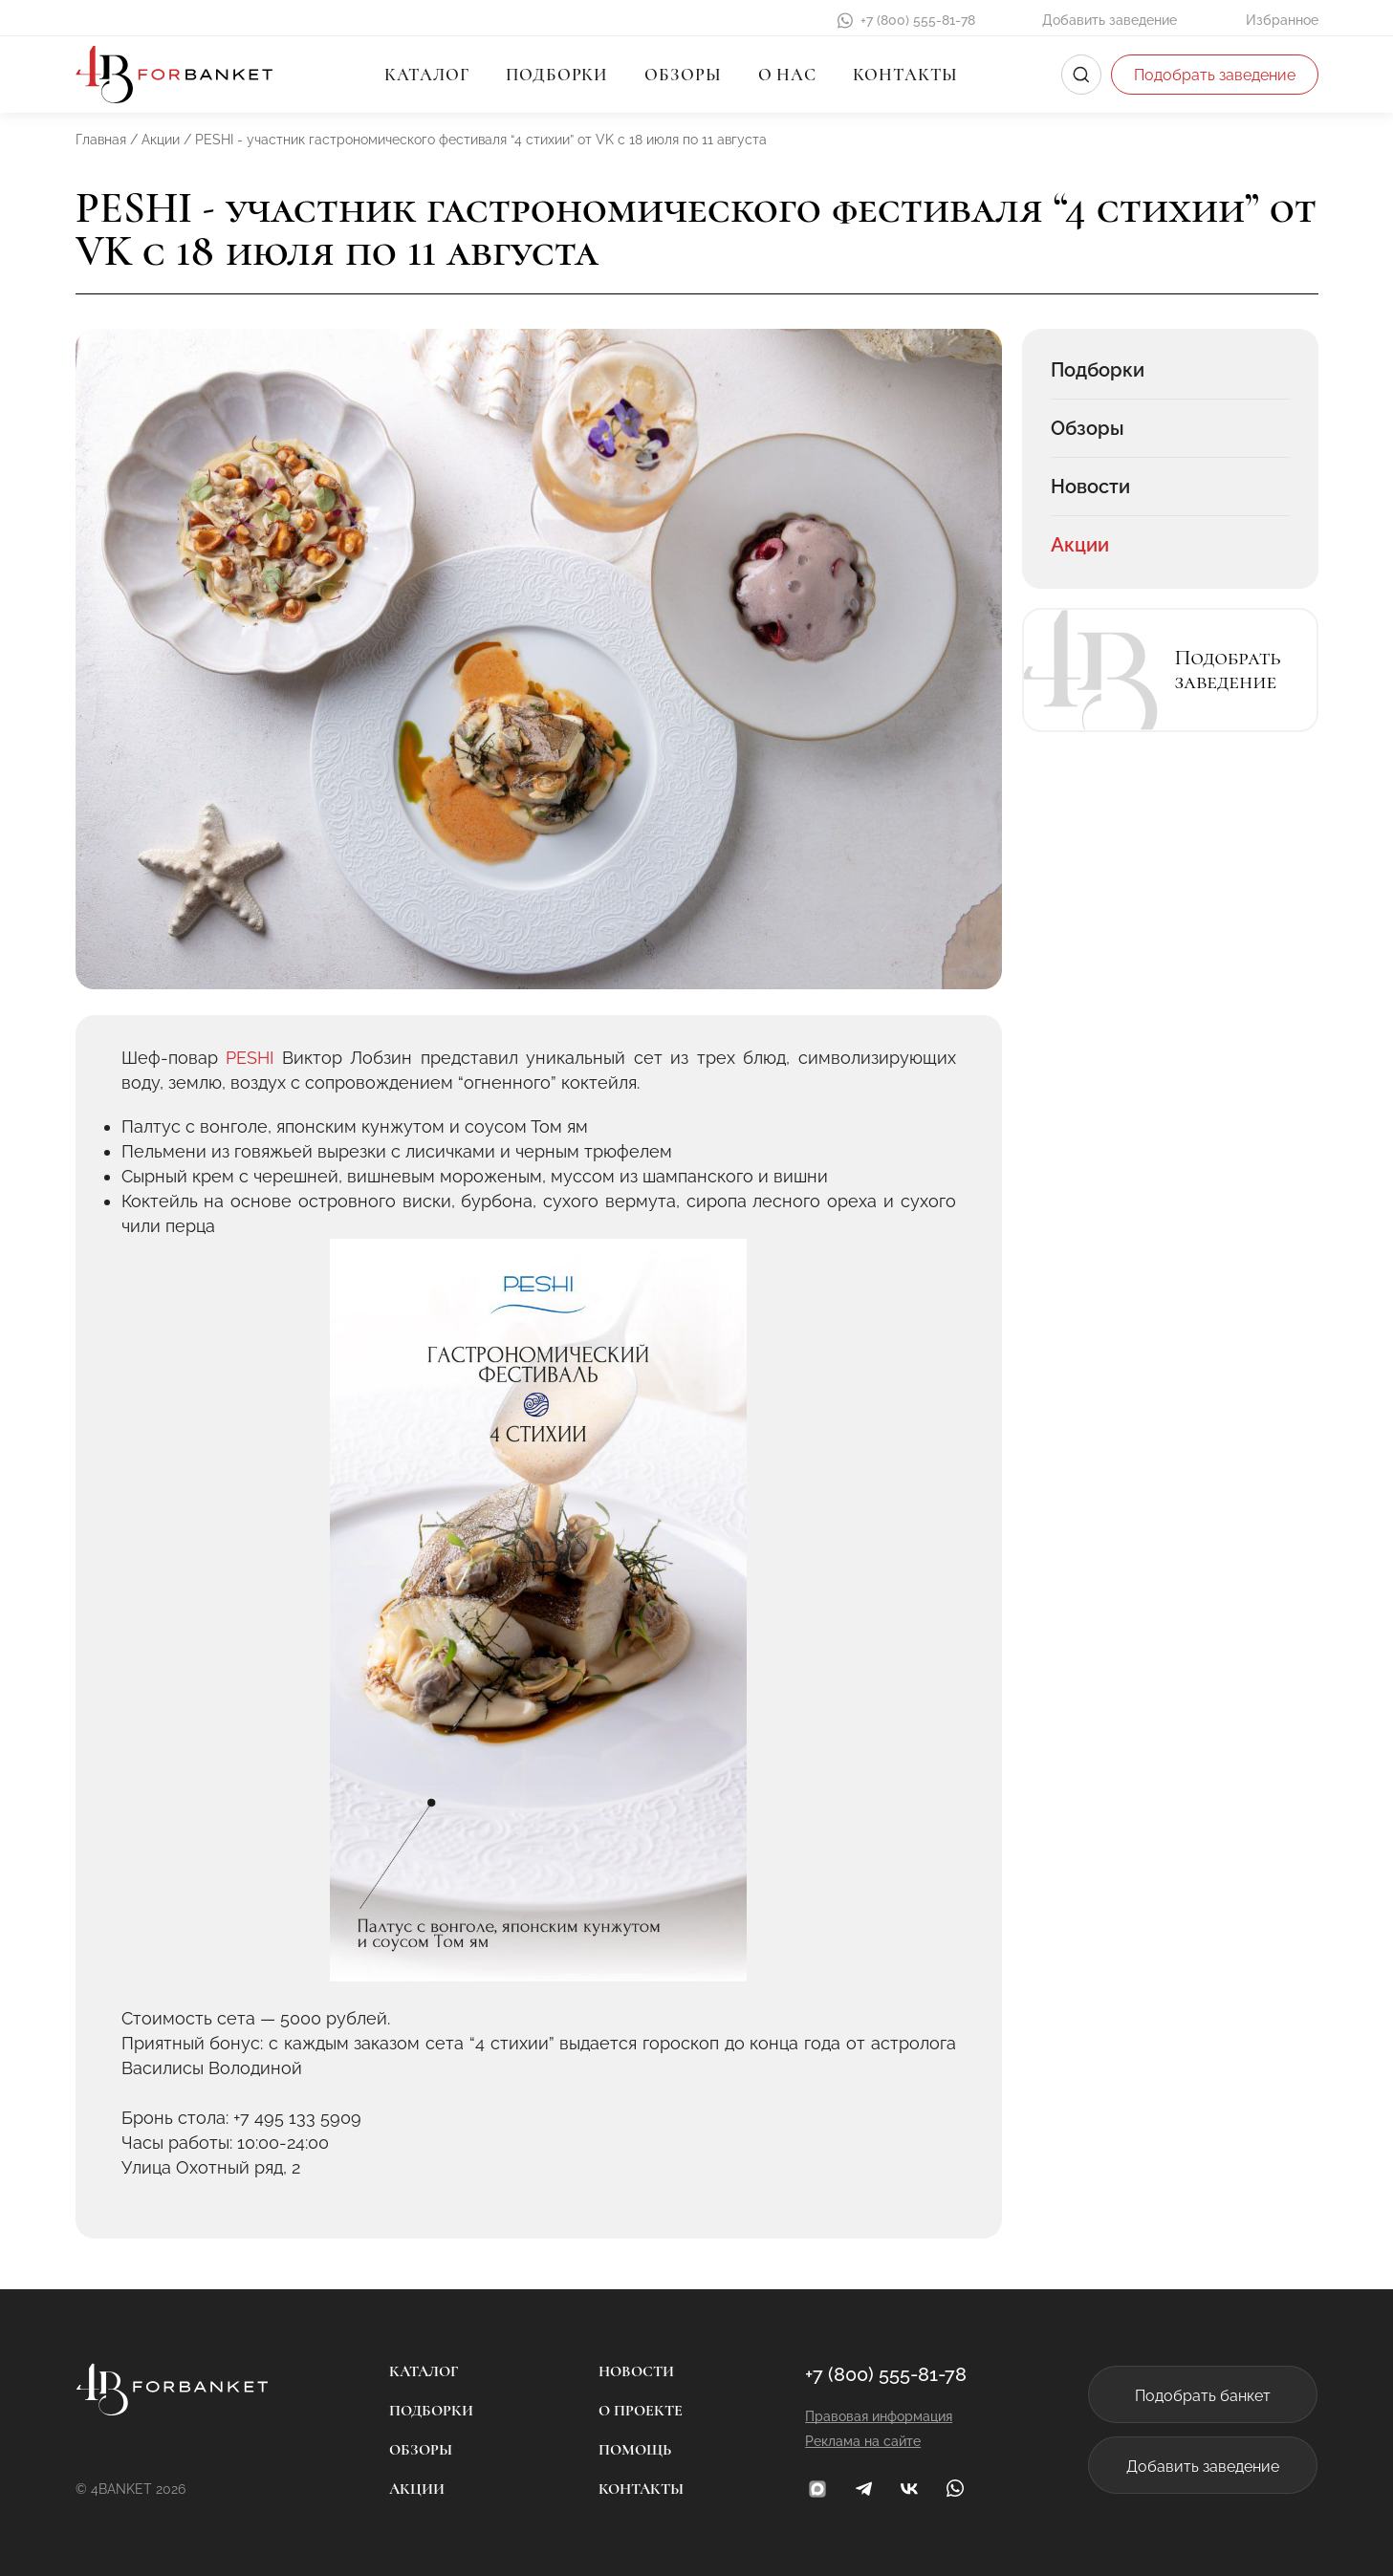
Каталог (426, 74)
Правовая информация (878, 2416)
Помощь (635, 2449)
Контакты (905, 74)
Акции (1080, 544)
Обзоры (682, 74)
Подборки (557, 74)
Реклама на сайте (863, 2441)
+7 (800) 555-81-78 (917, 20)
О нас (787, 74)
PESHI (249, 1058)
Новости (1090, 486)
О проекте (641, 2410)
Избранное (1282, 20)
